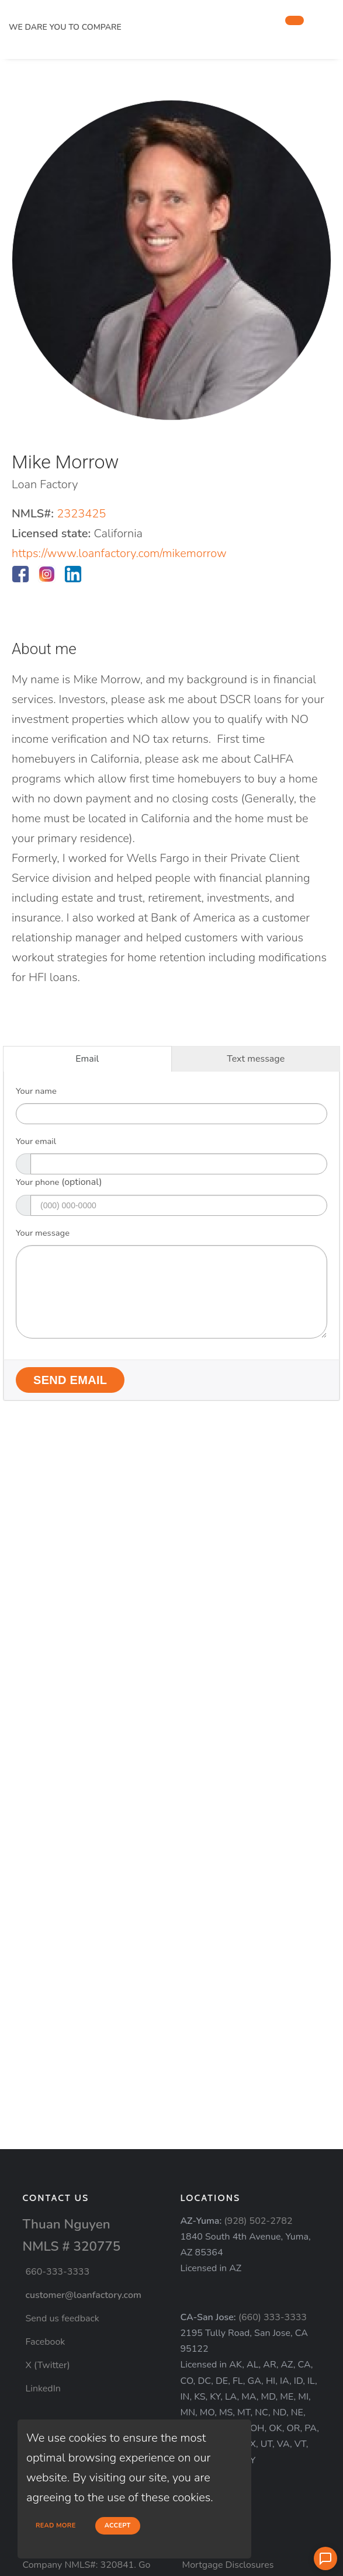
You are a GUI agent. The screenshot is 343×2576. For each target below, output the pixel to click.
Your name (36, 1091)
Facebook (45, 2341)
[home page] (96, 13)
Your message (43, 1233)
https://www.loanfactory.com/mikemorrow (119, 553)
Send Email (70, 1380)
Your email (36, 1141)
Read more (56, 2525)
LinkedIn (43, 2388)
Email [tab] (87, 1058)
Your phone (59, 1182)
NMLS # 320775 (72, 2246)
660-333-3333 (58, 2271)
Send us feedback (62, 2318)
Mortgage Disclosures (228, 2564)
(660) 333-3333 (272, 2317)
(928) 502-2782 (258, 2221)
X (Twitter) (48, 2365)
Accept (118, 2525)
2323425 (81, 514)
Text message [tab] (256, 1058)
